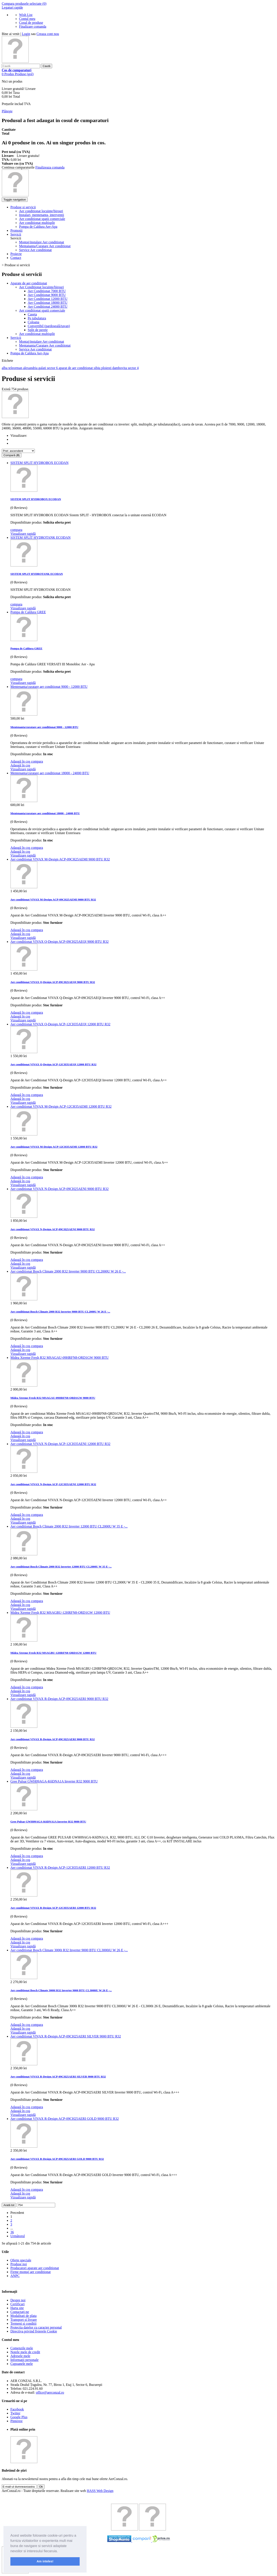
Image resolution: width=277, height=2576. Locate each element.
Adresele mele (20, 2356)
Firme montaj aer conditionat (30, 2272)
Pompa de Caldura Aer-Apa (29, 353)
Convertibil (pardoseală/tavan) (49, 326)
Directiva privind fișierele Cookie (33, 2331)
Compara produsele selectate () (24, 3)
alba (5, 368)
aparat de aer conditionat (76, 368)
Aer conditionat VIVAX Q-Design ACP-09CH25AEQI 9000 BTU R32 (59, 941)
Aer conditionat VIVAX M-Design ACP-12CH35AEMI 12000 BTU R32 (60, 1106)
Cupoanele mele (21, 2364)
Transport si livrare (23, 2319)
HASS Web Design (100, 2491)
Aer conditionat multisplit (37, 334)
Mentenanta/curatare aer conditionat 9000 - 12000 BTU (48, 686)
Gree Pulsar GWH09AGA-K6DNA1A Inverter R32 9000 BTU (54, 1781)
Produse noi (18, 2264)
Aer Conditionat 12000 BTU (48, 299)
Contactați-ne (19, 2312)
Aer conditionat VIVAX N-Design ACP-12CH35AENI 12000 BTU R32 (60, 1444)
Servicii (15, 337)
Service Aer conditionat (35, 250)
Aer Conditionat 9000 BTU (47, 295)
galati (42, 368)
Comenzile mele (21, 2348)
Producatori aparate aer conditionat (34, 2268)
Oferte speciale (20, 2260)
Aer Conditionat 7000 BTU (47, 291)
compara (16, 530)
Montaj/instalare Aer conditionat (41, 242)
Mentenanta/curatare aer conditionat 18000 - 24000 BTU (49, 773)
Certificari (17, 2304)
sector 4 (133, 368)
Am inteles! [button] (45, 2561)
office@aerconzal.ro (50, 2392)
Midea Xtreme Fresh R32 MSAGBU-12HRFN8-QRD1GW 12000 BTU (60, 1612)
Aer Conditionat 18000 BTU (48, 302)
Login (26, 34)
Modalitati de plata (23, 2316)
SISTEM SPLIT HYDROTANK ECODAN (40, 537)
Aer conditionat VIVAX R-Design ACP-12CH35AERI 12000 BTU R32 (60, 1867)
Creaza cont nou (48, 34)
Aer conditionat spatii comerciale (42, 310)
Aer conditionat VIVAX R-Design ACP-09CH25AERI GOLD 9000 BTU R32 (64, 2118)
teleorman (15, 368)
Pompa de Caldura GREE (28, 612)
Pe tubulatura (37, 318)
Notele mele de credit (25, 2352)
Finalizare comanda (32, 26)
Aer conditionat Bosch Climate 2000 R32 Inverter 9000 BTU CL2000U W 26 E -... (68, 1271)
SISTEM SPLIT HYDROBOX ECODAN (39, 463)
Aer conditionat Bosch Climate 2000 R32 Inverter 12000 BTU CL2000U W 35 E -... (69, 1526)
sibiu (97, 368)
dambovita (120, 368)
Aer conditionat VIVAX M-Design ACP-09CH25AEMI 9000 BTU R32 (60, 859)
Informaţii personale (24, 2360)
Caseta (32, 314)
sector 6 (53, 368)
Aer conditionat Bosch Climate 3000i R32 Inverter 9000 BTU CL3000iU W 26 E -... (69, 1950)
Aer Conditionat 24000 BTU (48, 306)
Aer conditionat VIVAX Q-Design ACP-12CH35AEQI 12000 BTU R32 (60, 1024)
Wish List (25, 15)
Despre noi (18, 2300)
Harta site (17, 2308)
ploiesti (106, 368)
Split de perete (38, 330)
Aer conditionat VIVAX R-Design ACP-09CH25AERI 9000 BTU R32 (59, 1699)
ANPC (15, 2276)
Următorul (17, 2236)
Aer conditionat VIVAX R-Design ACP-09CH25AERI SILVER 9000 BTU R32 (65, 2036)
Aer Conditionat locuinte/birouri (41, 287)
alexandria (31, 368)
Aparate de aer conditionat (28, 283)
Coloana (33, 322)
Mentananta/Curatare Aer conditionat (45, 246)
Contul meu (27, 19)
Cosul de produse (31, 22)
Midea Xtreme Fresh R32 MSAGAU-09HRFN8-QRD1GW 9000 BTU (59, 1357)
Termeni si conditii (23, 2323)
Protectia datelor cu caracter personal (36, 2327)
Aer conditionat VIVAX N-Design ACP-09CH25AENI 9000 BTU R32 (59, 1189)
